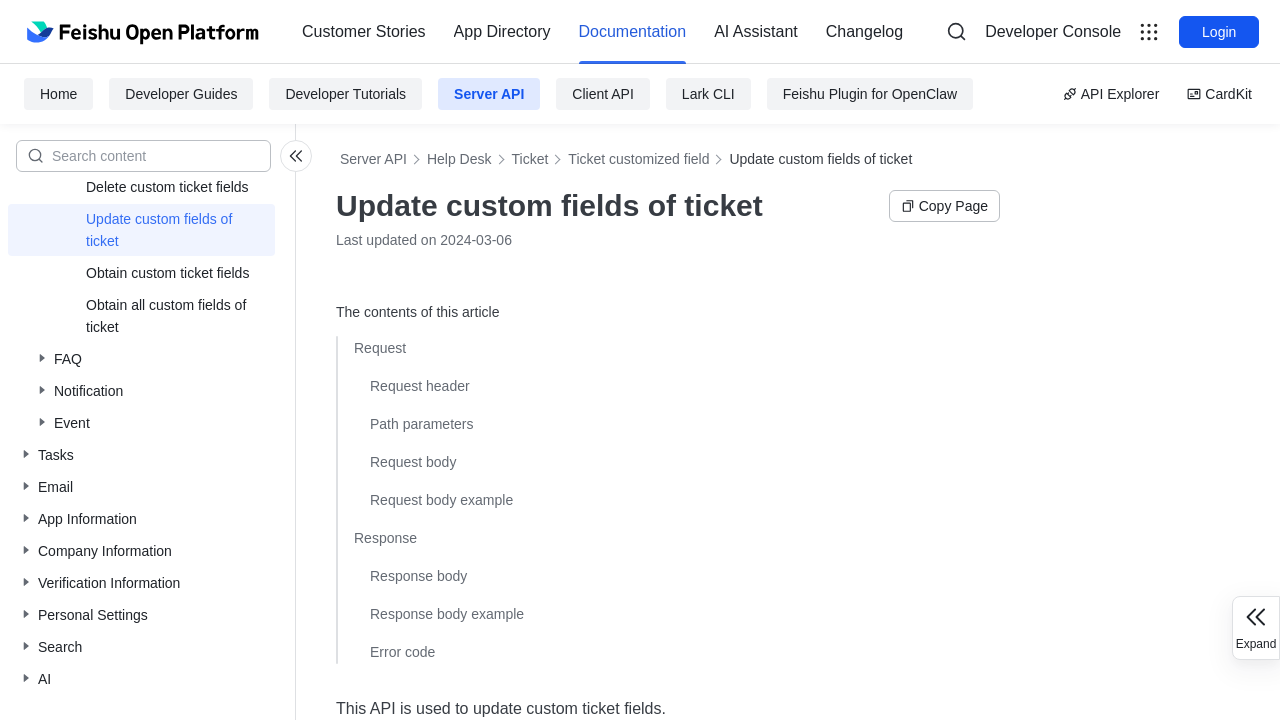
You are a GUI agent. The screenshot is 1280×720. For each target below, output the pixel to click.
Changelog (864, 31)
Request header (420, 386)
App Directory (502, 31)
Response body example (447, 614)
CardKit (1219, 94)
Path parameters (422, 424)
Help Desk (459, 159)
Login (1219, 32)
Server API (489, 94)
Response (385, 538)
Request (380, 348)
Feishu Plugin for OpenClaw (870, 94)
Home (58, 94)
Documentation (633, 31)
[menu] (602, 32)
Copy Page (944, 206)
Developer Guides (181, 94)
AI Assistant (756, 31)
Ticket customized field (638, 159)
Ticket (530, 159)
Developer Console (1053, 31)
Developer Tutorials (345, 94)
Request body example (441, 500)
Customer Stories (364, 31)
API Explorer (1111, 94)
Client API (602, 94)
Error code (402, 652)
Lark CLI (708, 94)
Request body (413, 462)
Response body (418, 576)
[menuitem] (364, 32)
